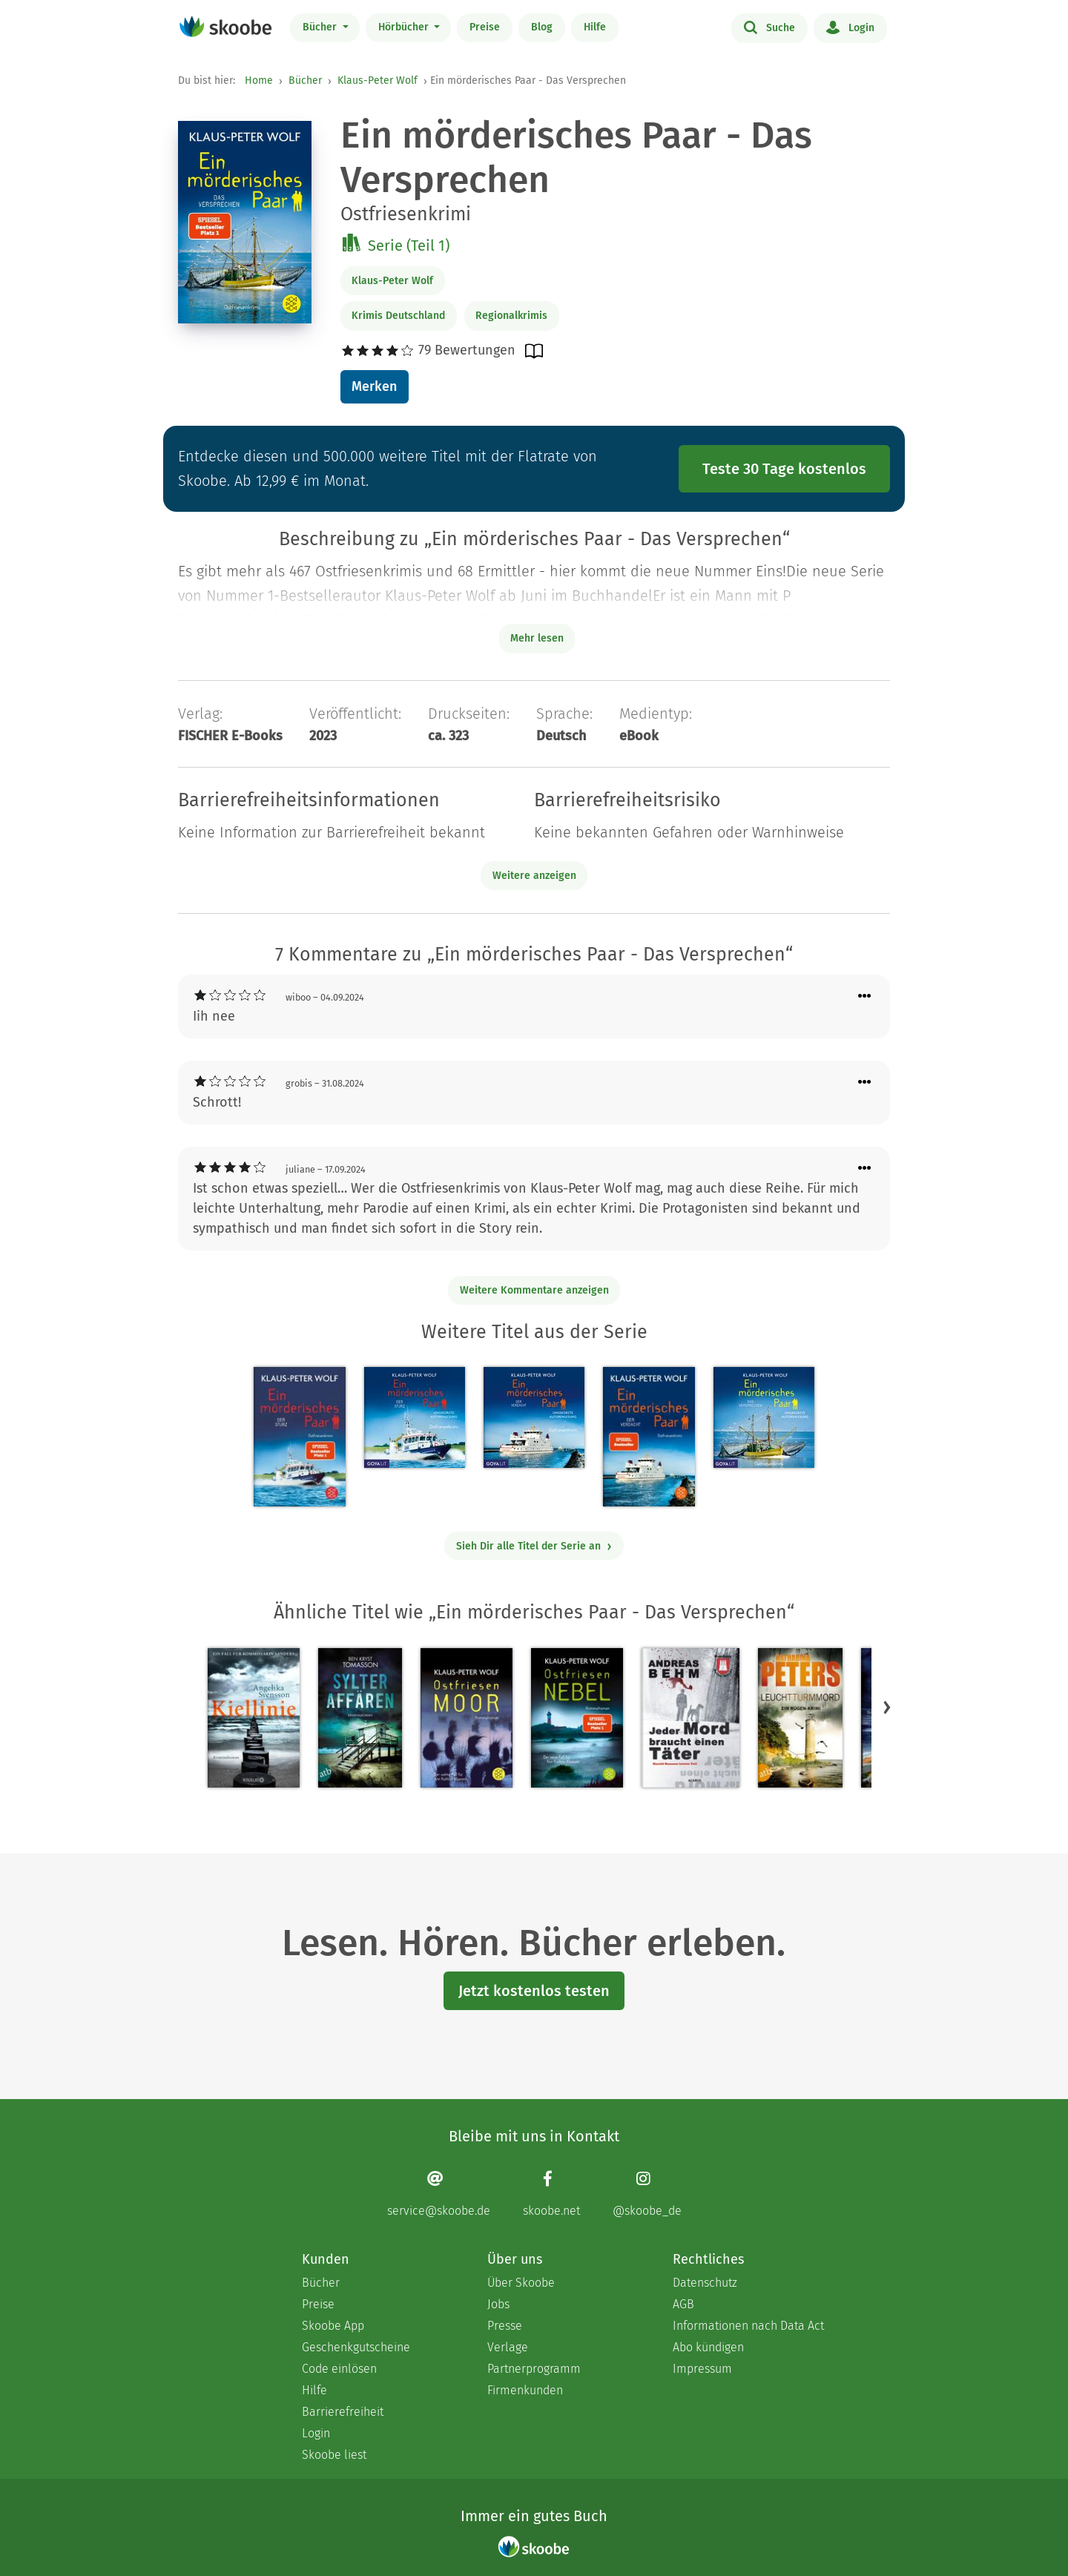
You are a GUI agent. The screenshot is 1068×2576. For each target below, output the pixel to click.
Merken (374, 386)
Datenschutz (705, 2283)
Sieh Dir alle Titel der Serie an (534, 1546)
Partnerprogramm (534, 2369)
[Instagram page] (647, 2193)
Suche (769, 26)
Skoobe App (333, 2326)
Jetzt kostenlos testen (534, 1991)
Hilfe (595, 27)
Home (259, 80)
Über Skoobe (521, 2283)
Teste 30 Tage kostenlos (784, 469)
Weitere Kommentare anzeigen (534, 1290)
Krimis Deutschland (398, 315)
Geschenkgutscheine (356, 2347)
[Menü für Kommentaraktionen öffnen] (864, 996)
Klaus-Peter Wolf (377, 80)
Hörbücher (405, 27)
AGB (683, 2304)
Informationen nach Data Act (748, 2326)
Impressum (702, 2369)
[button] (887, 1706)
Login (850, 26)
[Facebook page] (551, 2193)
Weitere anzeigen (534, 875)
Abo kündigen (708, 2347)
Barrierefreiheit (342, 2412)
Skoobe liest (334, 2455)
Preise (484, 27)
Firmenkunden (525, 2390)
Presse (504, 2326)
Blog (542, 27)
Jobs (498, 2304)
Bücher (321, 27)
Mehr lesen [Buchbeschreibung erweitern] (537, 638)
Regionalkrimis (511, 315)
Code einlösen (339, 2369)
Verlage (507, 2347)
